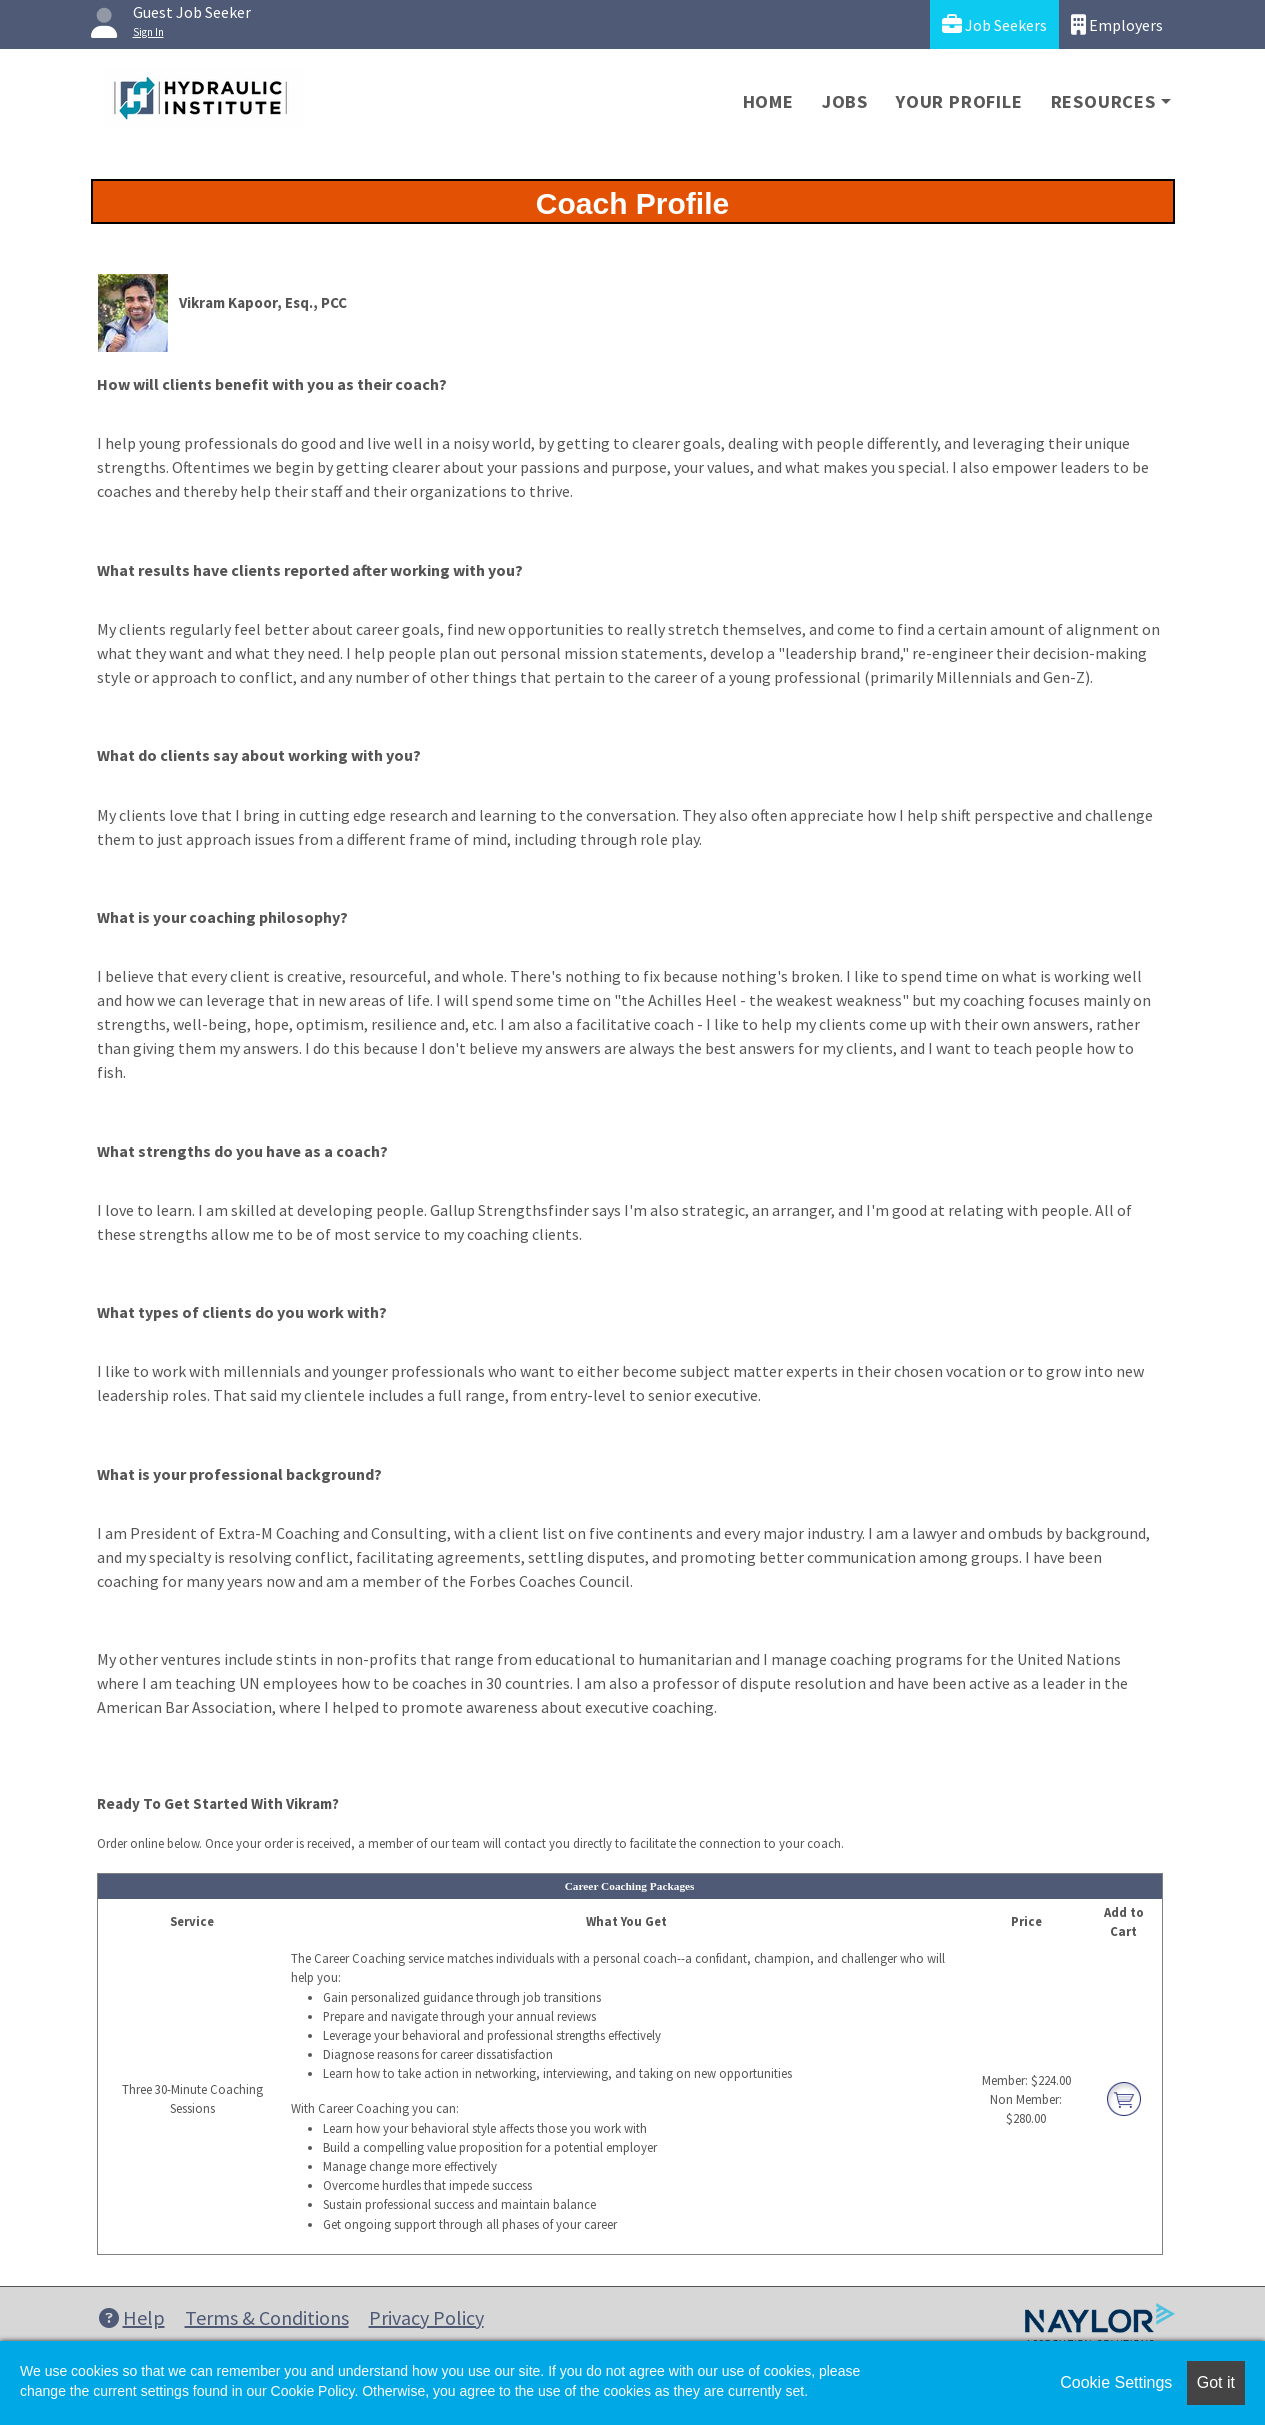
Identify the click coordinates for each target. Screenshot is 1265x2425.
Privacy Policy (426, 2317)
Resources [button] (1103, 101)
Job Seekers (994, 24)
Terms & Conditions (267, 2317)
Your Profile (959, 101)
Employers (1117, 24)
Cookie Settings (1116, 2382)
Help (132, 2317)
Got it (1216, 2382)
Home (768, 101)
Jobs (845, 101)
